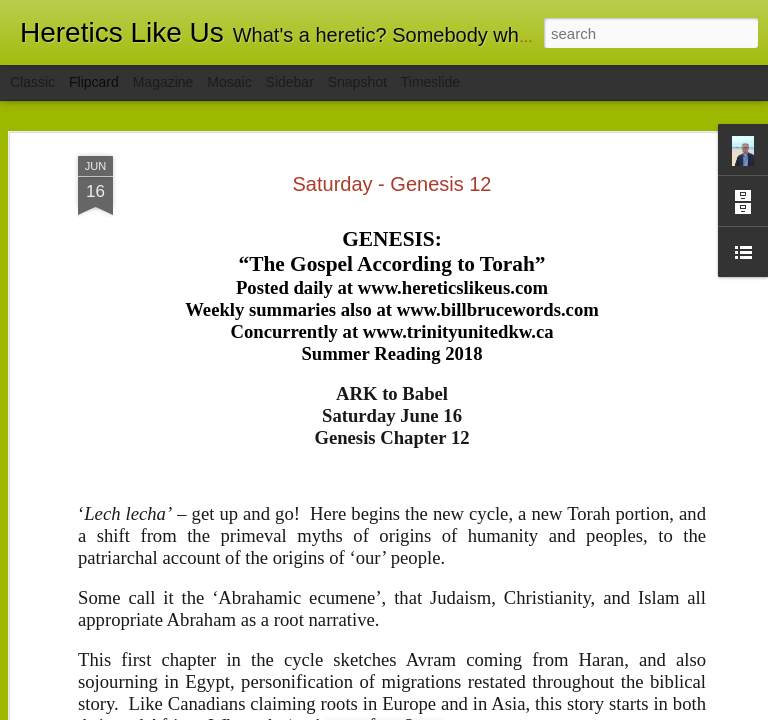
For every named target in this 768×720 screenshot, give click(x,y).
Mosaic (229, 82)
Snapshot (357, 82)
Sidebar (290, 82)
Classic (32, 82)
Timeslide (430, 82)
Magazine (163, 82)
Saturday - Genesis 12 (392, 184)
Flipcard (94, 82)
